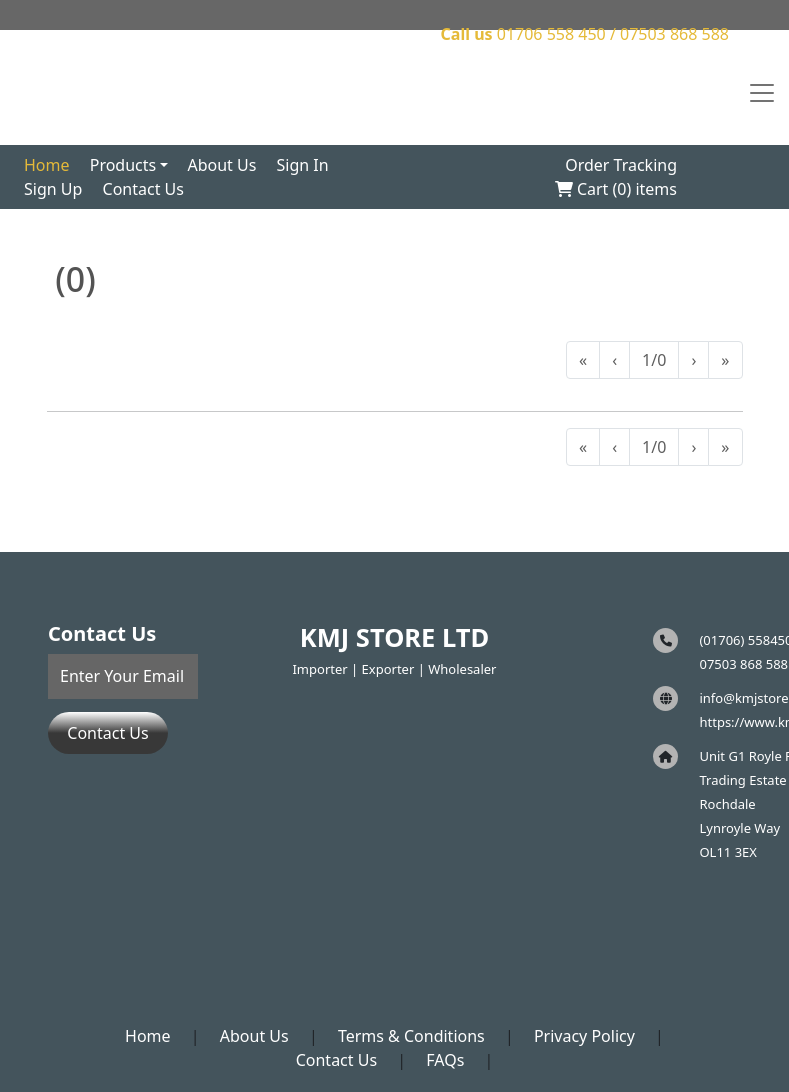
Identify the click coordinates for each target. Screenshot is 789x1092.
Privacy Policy (584, 1036)
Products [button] (123, 165)
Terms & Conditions (411, 1036)
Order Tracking (621, 165)
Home (47, 165)
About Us (221, 165)
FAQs (445, 1060)
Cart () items (616, 189)
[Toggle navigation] (762, 93)
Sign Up (53, 189)
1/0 (654, 360)
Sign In (303, 165)
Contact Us (143, 189)
